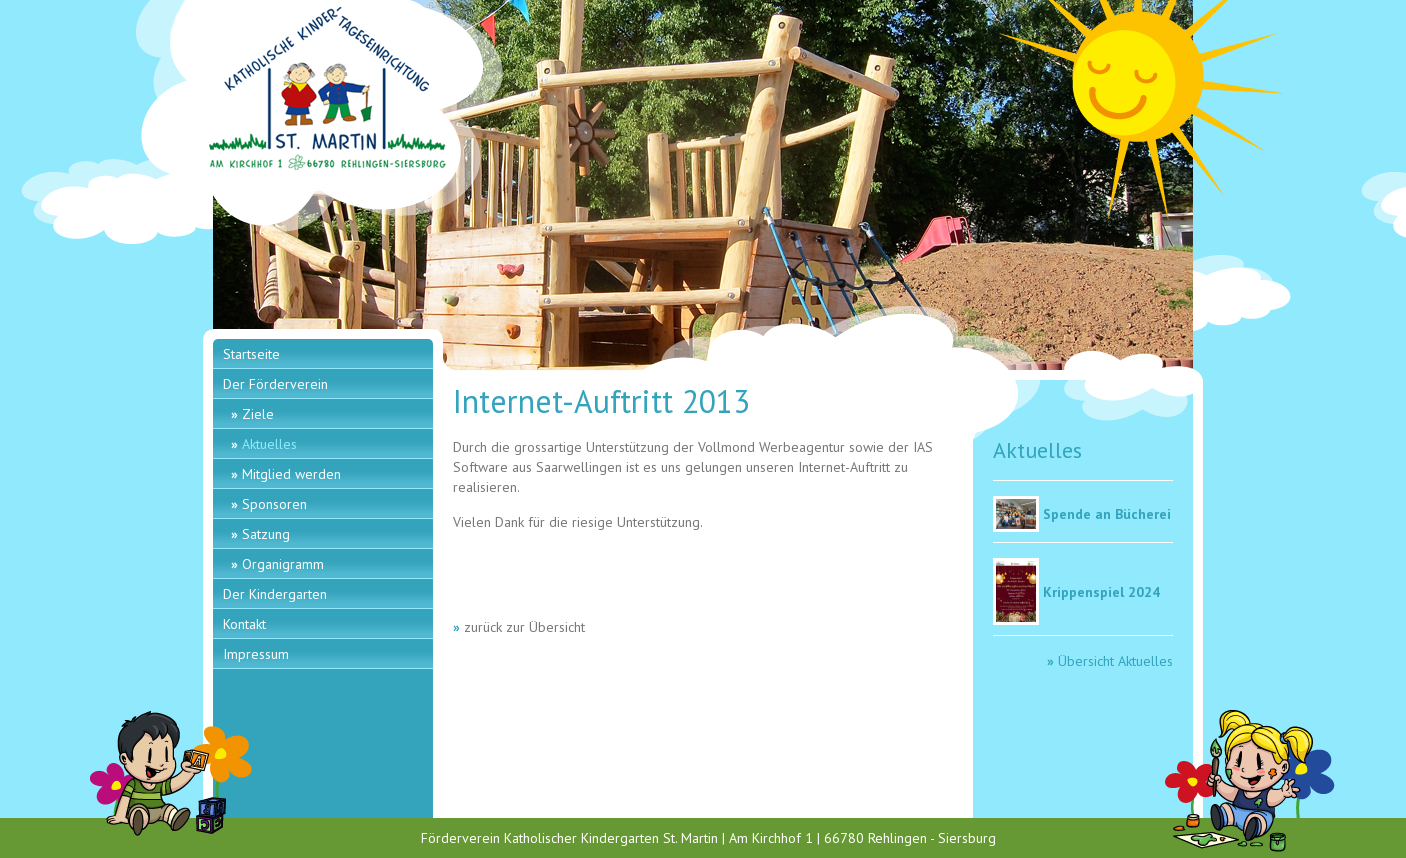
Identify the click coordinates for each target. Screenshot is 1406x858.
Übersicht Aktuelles (1115, 661)
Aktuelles (269, 444)
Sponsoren (274, 504)
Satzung (266, 534)
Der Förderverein (275, 384)
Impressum (256, 654)
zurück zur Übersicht (524, 627)
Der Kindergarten (275, 594)
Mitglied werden (291, 474)
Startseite (251, 354)
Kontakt (244, 624)
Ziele (258, 414)
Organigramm (283, 564)
